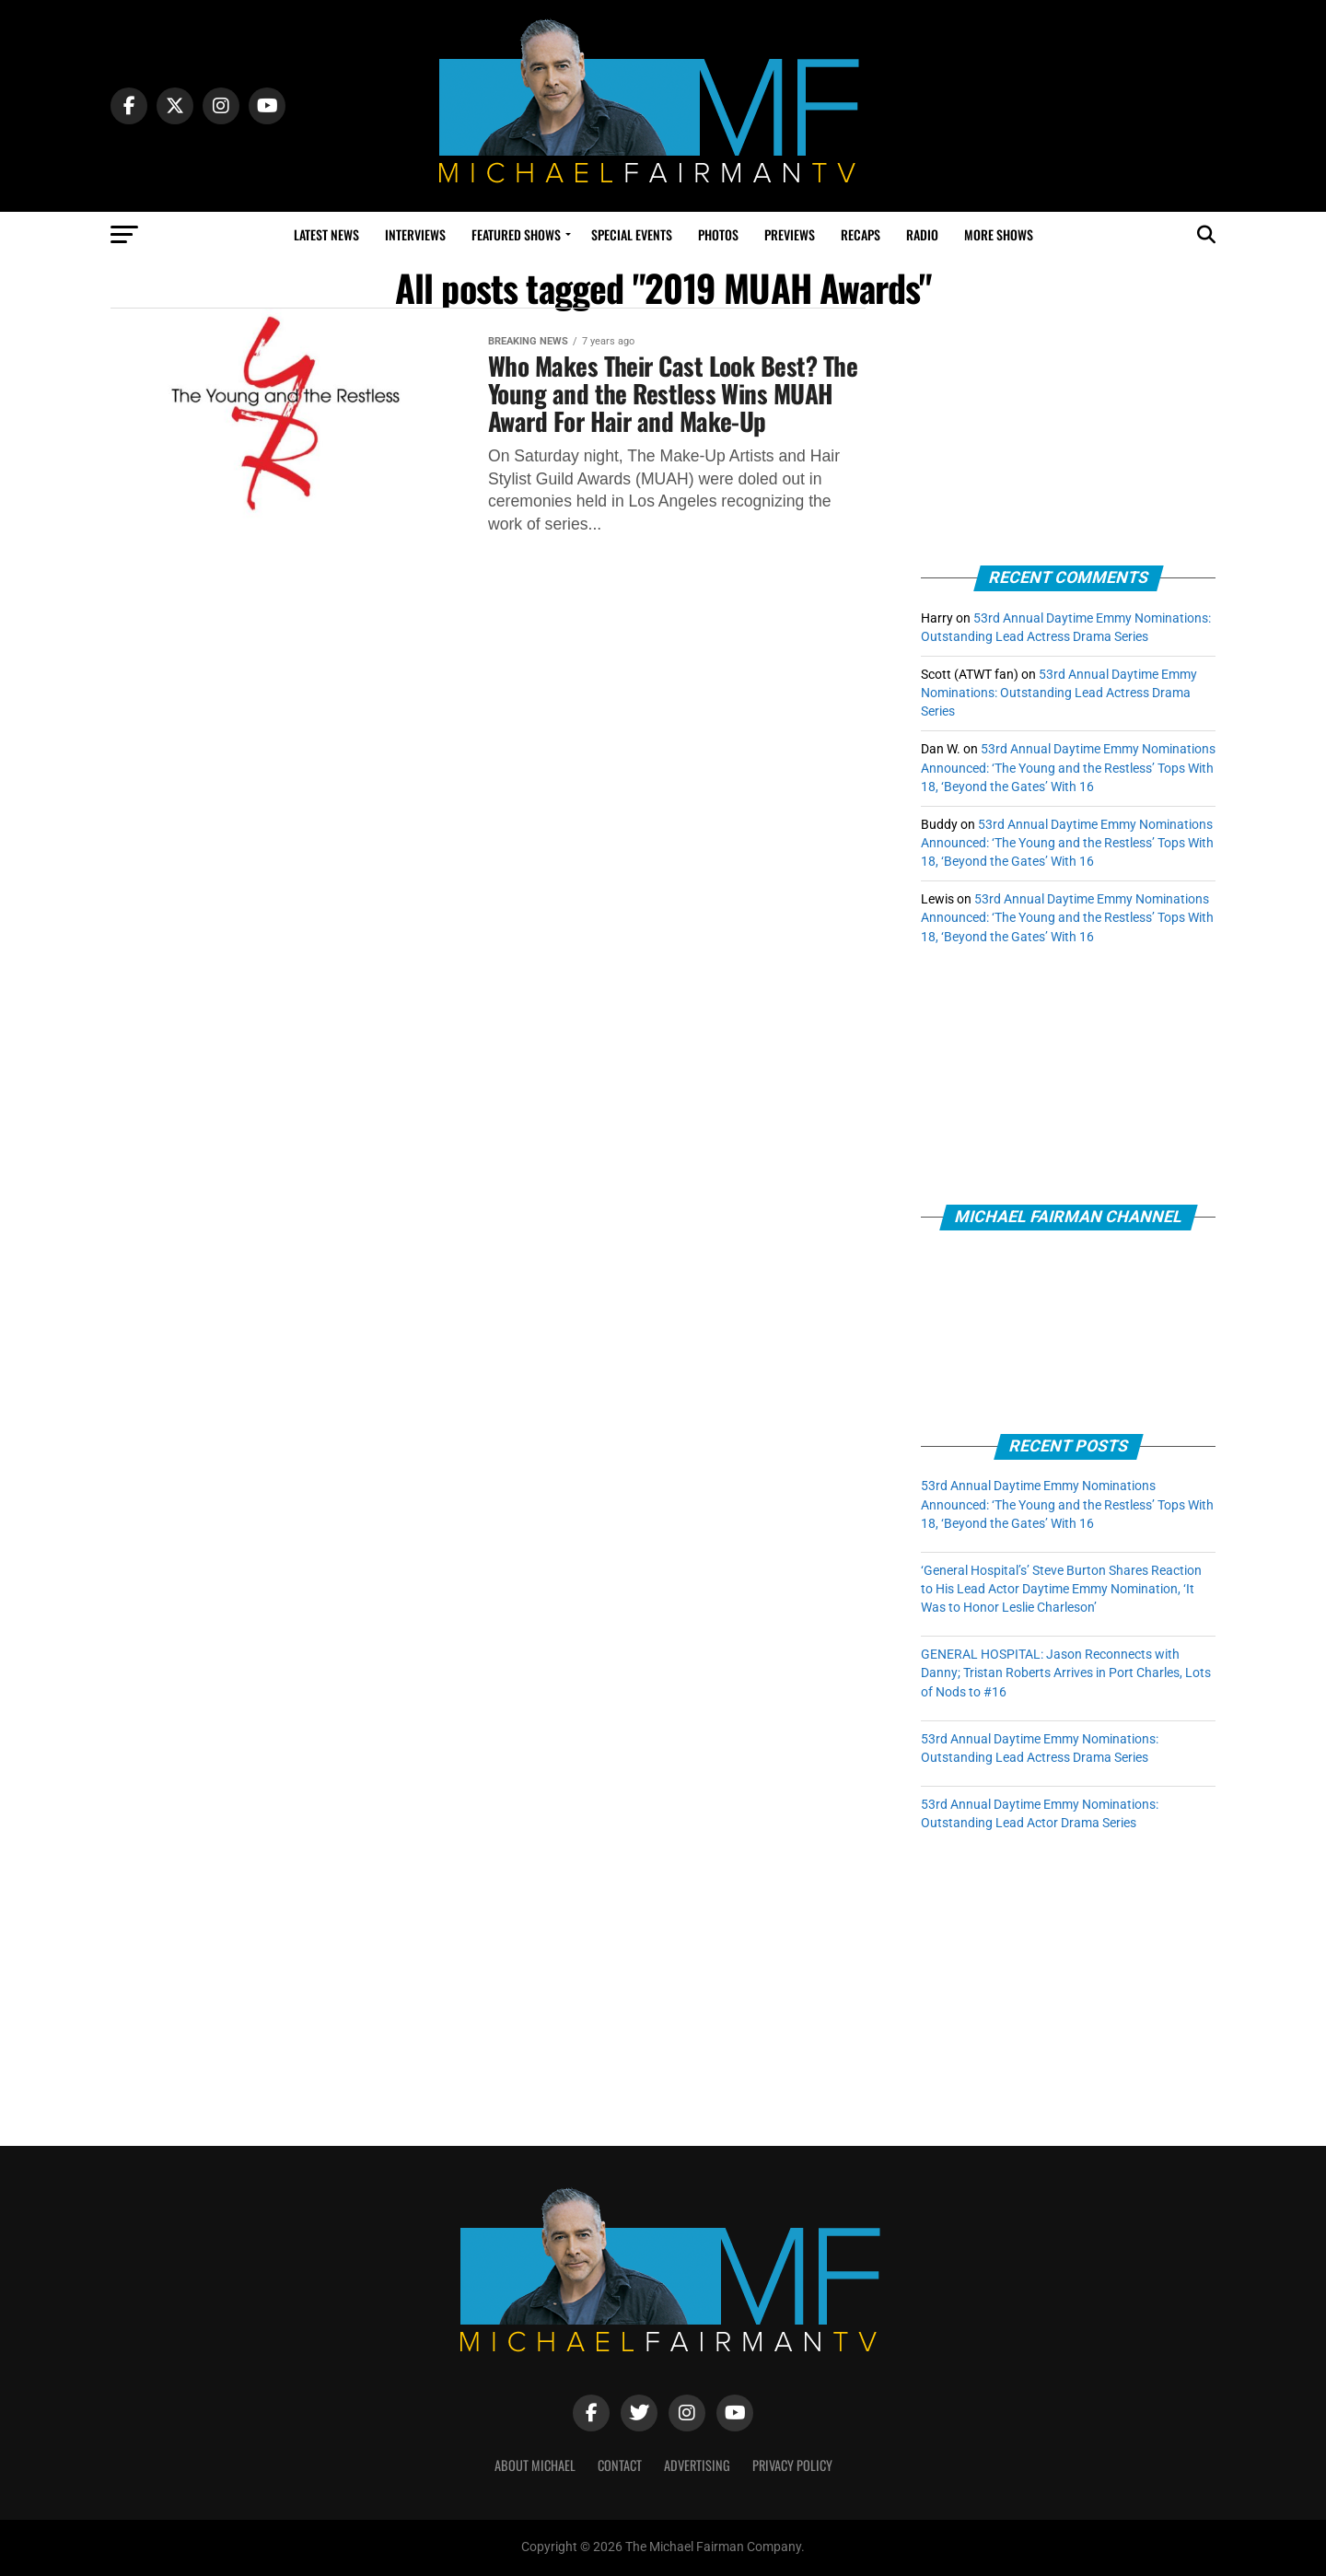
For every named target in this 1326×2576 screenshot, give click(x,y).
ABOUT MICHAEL (535, 2465)
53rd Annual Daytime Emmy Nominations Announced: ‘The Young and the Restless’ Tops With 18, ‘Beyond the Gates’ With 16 (1068, 767)
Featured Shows (516, 234)
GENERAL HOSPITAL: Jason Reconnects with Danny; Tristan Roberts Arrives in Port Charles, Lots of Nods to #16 (1066, 1673)
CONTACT (620, 2465)
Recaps (860, 234)
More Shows (998, 234)
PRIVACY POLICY (792, 2465)
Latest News (326, 234)
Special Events (631, 234)
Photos (718, 234)
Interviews (415, 234)
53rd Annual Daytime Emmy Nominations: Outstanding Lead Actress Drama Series (1059, 693)
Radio (922, 234)
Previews (789, 234)
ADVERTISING (697, 2465)
